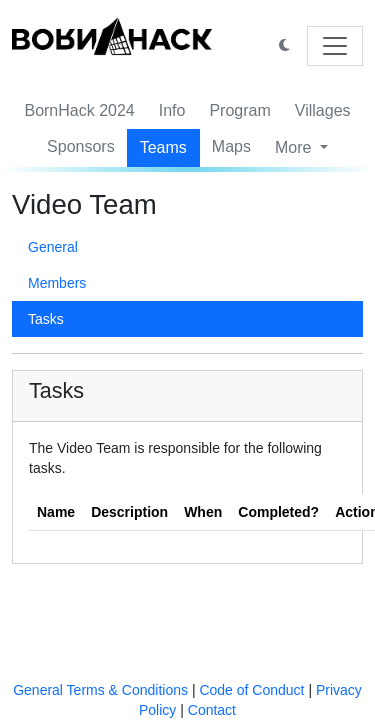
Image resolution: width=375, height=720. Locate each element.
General (53, 247)
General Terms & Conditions (100, 690)
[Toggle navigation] (335, 46)
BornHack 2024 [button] (79, 110)
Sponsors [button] (81, 146)
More (295, 147)
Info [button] (172, 110)
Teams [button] (163, 147)
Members (57, 283)
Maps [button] (231, 146)
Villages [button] (323, 110)
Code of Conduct (251, 690)
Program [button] (239, 110)
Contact (212, 710)
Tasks (46, 319)
